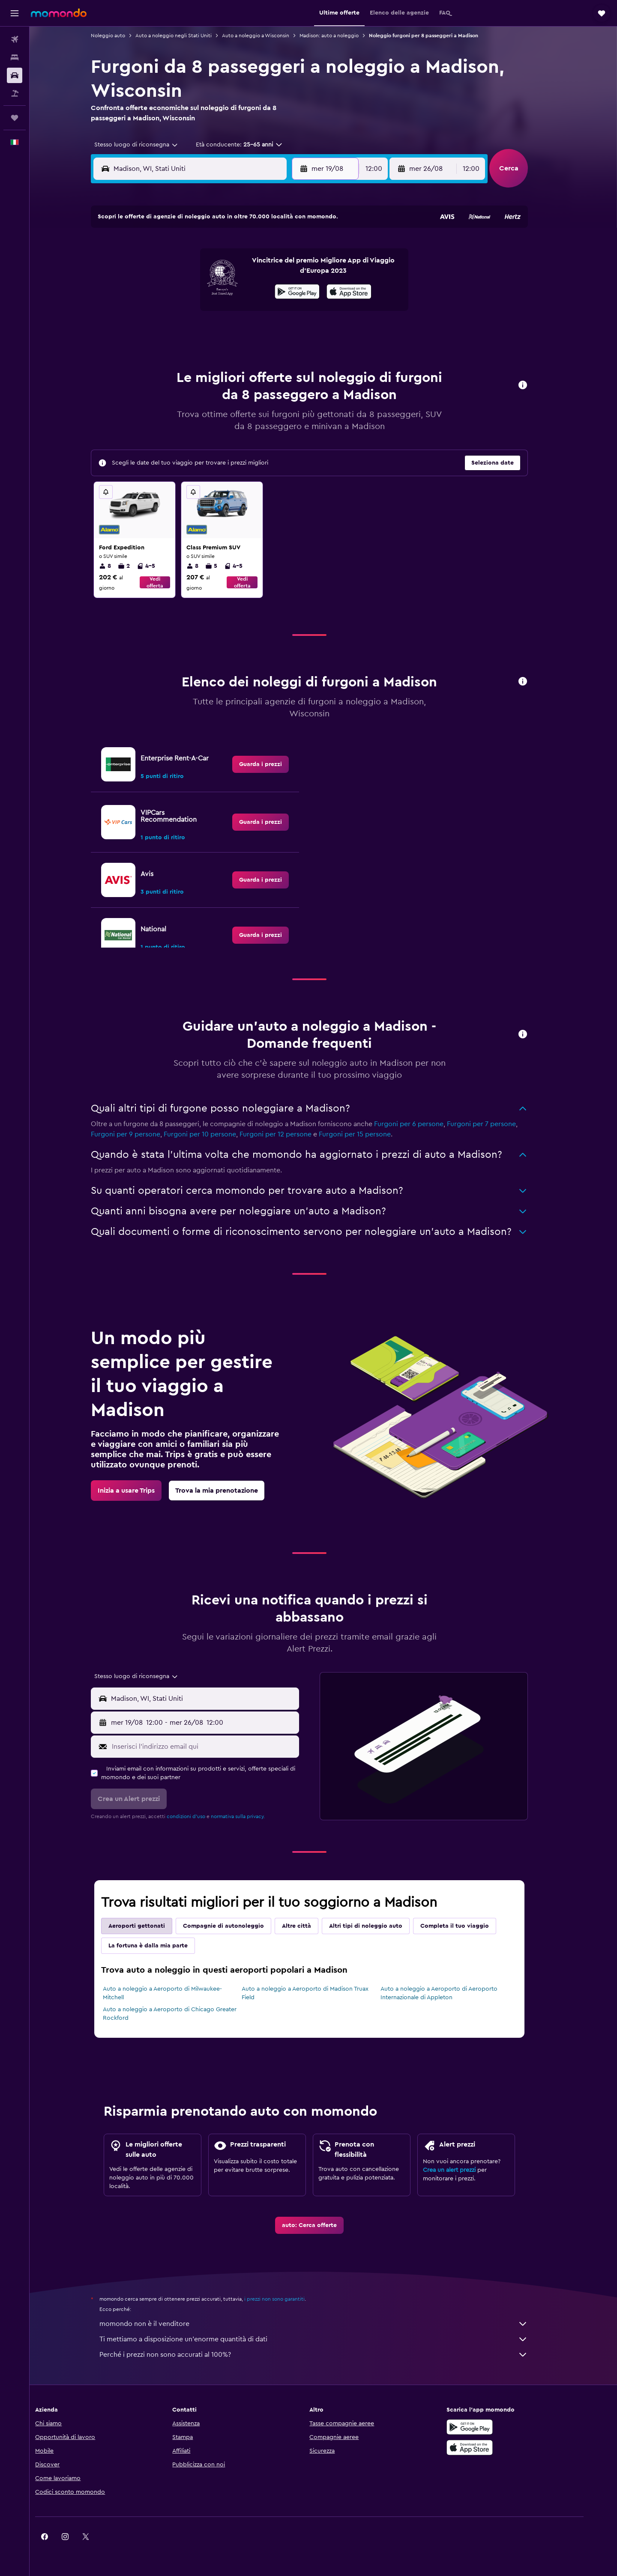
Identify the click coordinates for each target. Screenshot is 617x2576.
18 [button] (192, 310)
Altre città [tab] (310, 1926)
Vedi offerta (168, 582)
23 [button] (294, 310)
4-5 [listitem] (160, 566)
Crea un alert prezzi (463, 2170)
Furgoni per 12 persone (290, 1134)
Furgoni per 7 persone (495, 1124)
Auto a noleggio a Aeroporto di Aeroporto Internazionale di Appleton (452, 1993)
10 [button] (171, 289)
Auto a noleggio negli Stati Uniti (188, 35)
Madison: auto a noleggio (343, 35)
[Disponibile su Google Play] (494, 2427)
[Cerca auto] (14, 75)
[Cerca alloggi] (14, 57)
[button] (14, 13)
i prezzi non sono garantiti (288, 2299)
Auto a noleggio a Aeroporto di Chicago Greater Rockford (184, 2014)
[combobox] (147, 144)
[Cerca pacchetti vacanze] (14, 93)
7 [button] (253, 269)
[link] (274, 764)
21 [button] (253, 310)
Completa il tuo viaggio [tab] (468, 1926)
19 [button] (212, 310)
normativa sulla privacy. (252, 1816)
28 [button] (253, 331)
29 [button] (274, 331)
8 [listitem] (119, 566)
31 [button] (171, 351)
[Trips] (14, 117)
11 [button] (191, 289)
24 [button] (171, 331)
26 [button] (212, 331)
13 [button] (233, 289)
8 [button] (274, 269)
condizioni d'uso (200, 1816)
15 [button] (274, 289)
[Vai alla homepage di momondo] (59, 13)
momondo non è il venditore (328, 2324)
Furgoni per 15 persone (369, 1134)
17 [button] (171, 310)
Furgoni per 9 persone (139, 1134)
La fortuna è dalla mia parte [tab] (162, 1946)
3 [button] (171, 269)
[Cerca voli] (14, 39)
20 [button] (233, 310)
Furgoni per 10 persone (214, 1134)
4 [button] (192, 269)
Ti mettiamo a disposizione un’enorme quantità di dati (328, 2339)
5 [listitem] (225, 566)
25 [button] (191, 331)
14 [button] (253, 289)
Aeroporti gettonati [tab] (151, 1926)
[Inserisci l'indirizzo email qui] (217, 1747)
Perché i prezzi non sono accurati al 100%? (328, 2354)
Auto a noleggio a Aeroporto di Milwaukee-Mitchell (176, 1993)
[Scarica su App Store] (494, 2447)
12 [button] (212, 289)
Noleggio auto (122, 35)
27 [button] (233, 331)
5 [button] (212, 269)
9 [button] (295, 269)
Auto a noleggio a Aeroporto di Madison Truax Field (318, 1993)
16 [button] (294, 289)
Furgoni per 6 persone (423, 1124)
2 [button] (295, 248)
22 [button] (274, 310)
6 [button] (233, 269)
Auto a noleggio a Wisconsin (269, 35)
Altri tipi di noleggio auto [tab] (379, 1926)
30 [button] (295, 331)
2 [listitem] (138, 566)
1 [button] (274, 248)
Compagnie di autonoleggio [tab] (237, 1926)
